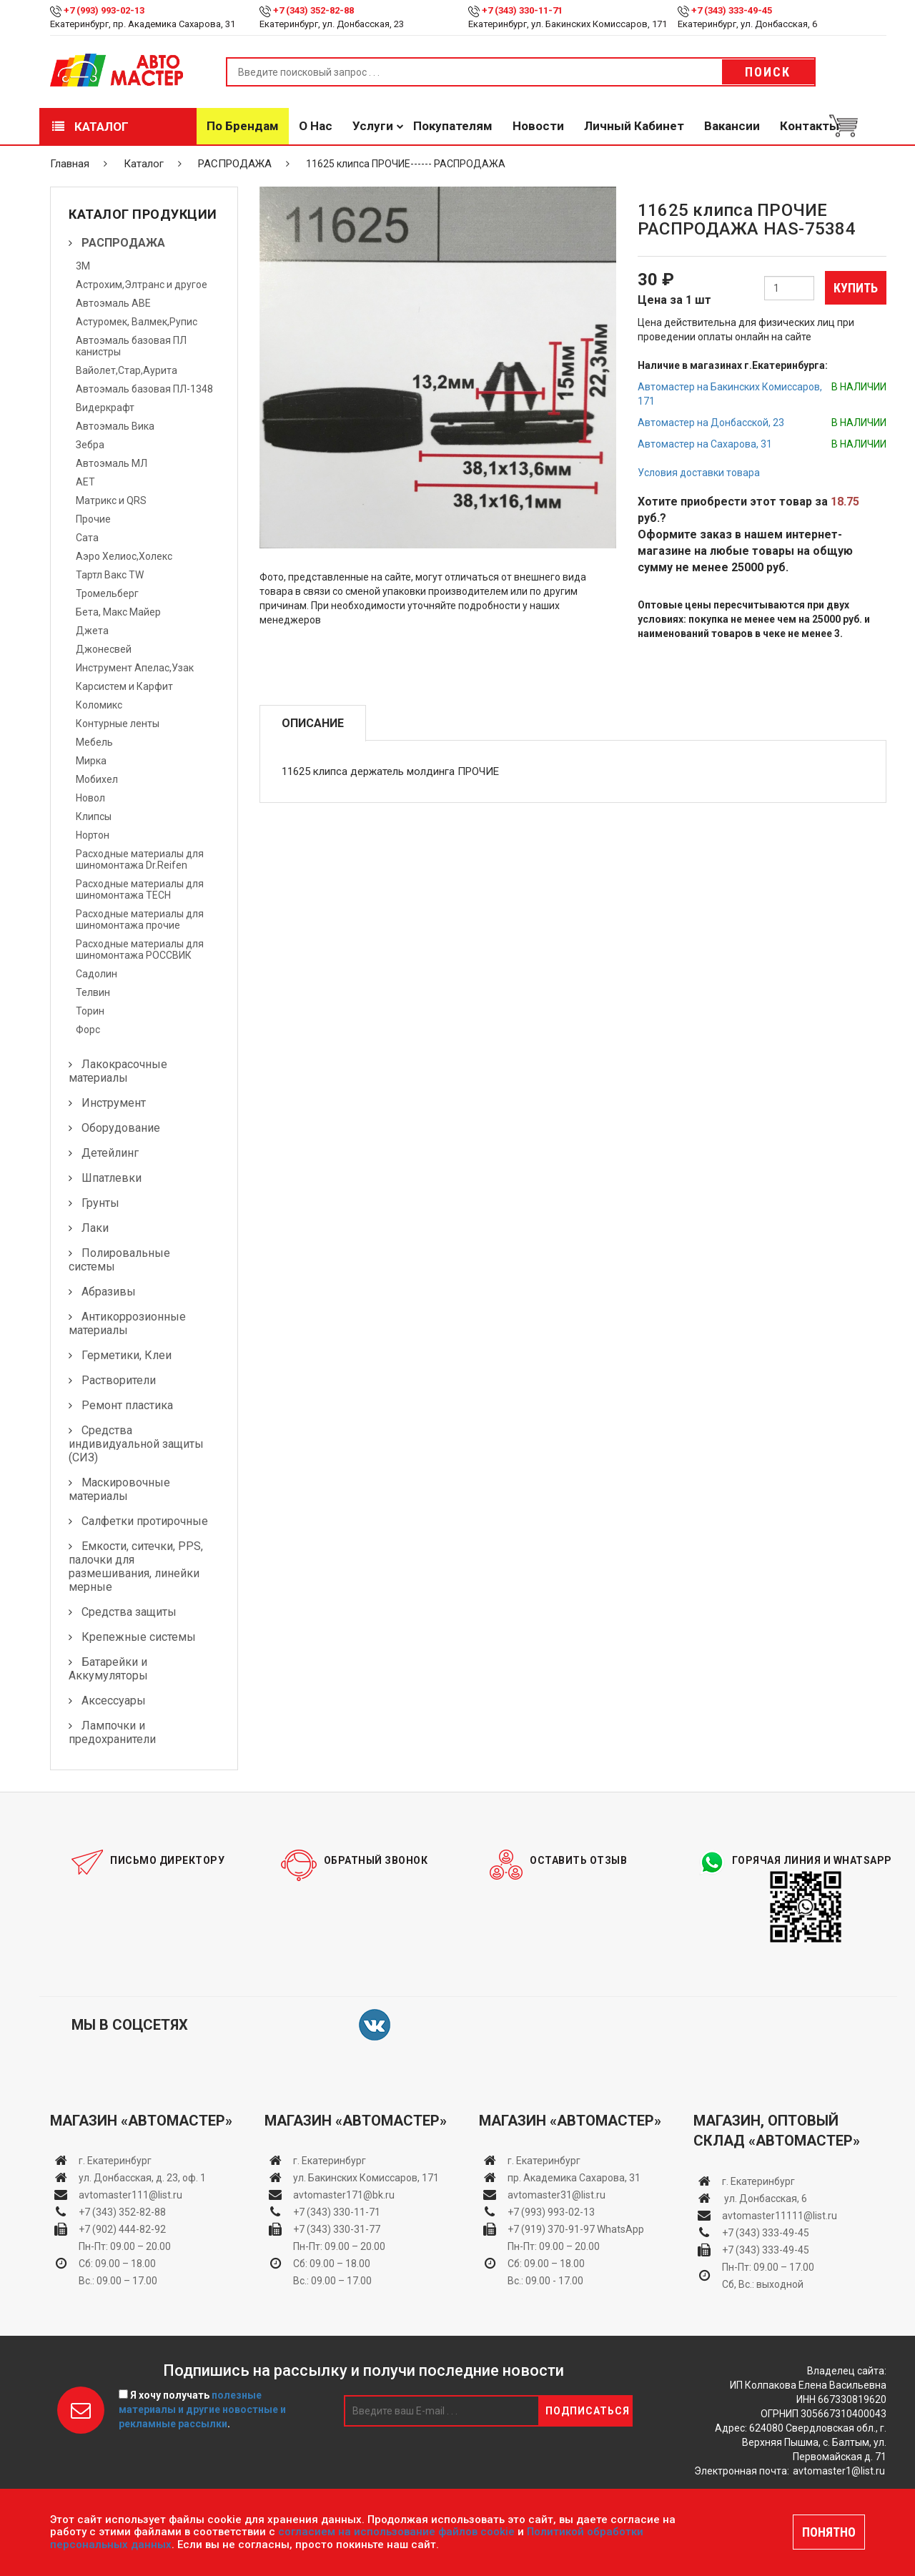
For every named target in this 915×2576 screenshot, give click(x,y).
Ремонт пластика (127, 1405)
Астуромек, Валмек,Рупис (136, 321)
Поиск (768, 71)
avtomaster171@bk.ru (344, 2195)
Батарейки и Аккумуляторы (108, 1668)
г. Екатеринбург (116, 2160)
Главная (69, 163)
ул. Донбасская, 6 (764, 2198)
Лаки (95, 1228)
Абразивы (108, 1291)
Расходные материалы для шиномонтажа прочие (140, 919)
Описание (313, 723)
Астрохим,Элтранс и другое (141, 284)
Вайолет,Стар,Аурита (126, 370)
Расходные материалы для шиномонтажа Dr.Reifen (140, 859)
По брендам (243, 126)
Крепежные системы (138, 1637)
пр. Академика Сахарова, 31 (574, 2177)
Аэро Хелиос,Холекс (124, 556)
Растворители (118, 1380)
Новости (538, 126)
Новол (90, 798)
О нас (315, 126)
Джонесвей (104, 649)
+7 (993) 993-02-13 (551, 2212)
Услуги (372, 126)
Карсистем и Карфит (124, 686)
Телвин (93, 992)
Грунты (100, 1203)
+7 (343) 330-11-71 (522, 10)
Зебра (90, 444)
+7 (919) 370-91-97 (551, 2229)
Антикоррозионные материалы (127, 1323)
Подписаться (587, 2411)
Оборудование (120, 1128)
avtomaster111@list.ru (130, 2195)
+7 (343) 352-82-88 (313, 10)
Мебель (94, 742)
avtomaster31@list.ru (556, 2195)
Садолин (96, 973)
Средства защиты (129, 1612)
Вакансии (732, 126)
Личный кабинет (634, 126)
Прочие (93, 519)
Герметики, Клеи (126, 1355)
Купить (856, 287)
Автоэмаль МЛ (111, 463)
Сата (87, 537)
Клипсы (94, 816)
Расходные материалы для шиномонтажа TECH (140, 889)
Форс (88, 1029)
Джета (92, 630)
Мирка (91, 760)
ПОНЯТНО (829, 2532)
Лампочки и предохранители (112, 1732)
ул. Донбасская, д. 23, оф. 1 (142, 2177)
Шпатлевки (111, 1178)
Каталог (90, 126)
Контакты (809, 126)
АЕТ (85, 482)
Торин (90, 1011)
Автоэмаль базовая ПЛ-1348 (144, 389)
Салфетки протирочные (144, 1521)
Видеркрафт (105, 407)
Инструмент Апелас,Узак (135, 667)
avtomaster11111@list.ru (779, 2215)
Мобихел (97, 779)
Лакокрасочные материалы (118, 1071)
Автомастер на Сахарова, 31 (705, 444)
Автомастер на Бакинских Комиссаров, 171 (730, 394)
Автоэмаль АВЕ (113, 303)
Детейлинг (110, 1153)
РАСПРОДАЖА (235, 163)
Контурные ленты (117, 723)
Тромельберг (107, 593)
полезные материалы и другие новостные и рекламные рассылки (202, 2409)
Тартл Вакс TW (110, 575)
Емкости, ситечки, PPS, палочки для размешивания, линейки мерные (136, 1566)
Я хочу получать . (202, 2409)
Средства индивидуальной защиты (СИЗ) (136, 1443)
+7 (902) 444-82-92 (122, 2229)
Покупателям (453, 126)
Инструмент (113, 1103)
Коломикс (99, 705)
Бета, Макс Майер (118, 612)
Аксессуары (113, 1700)
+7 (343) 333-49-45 (731, 10)
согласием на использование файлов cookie (396, 2531)
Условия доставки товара (699, 472)
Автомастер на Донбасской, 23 (711, 422)
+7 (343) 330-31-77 (336, 2229)
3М (83, 266)
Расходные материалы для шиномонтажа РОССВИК (140, 949)
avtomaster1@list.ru (839, 2471)
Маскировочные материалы (119, 1489)
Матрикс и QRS (111, 500)
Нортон (92, 835)
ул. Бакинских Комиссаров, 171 (366, 2177)
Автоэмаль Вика (115, 426)
